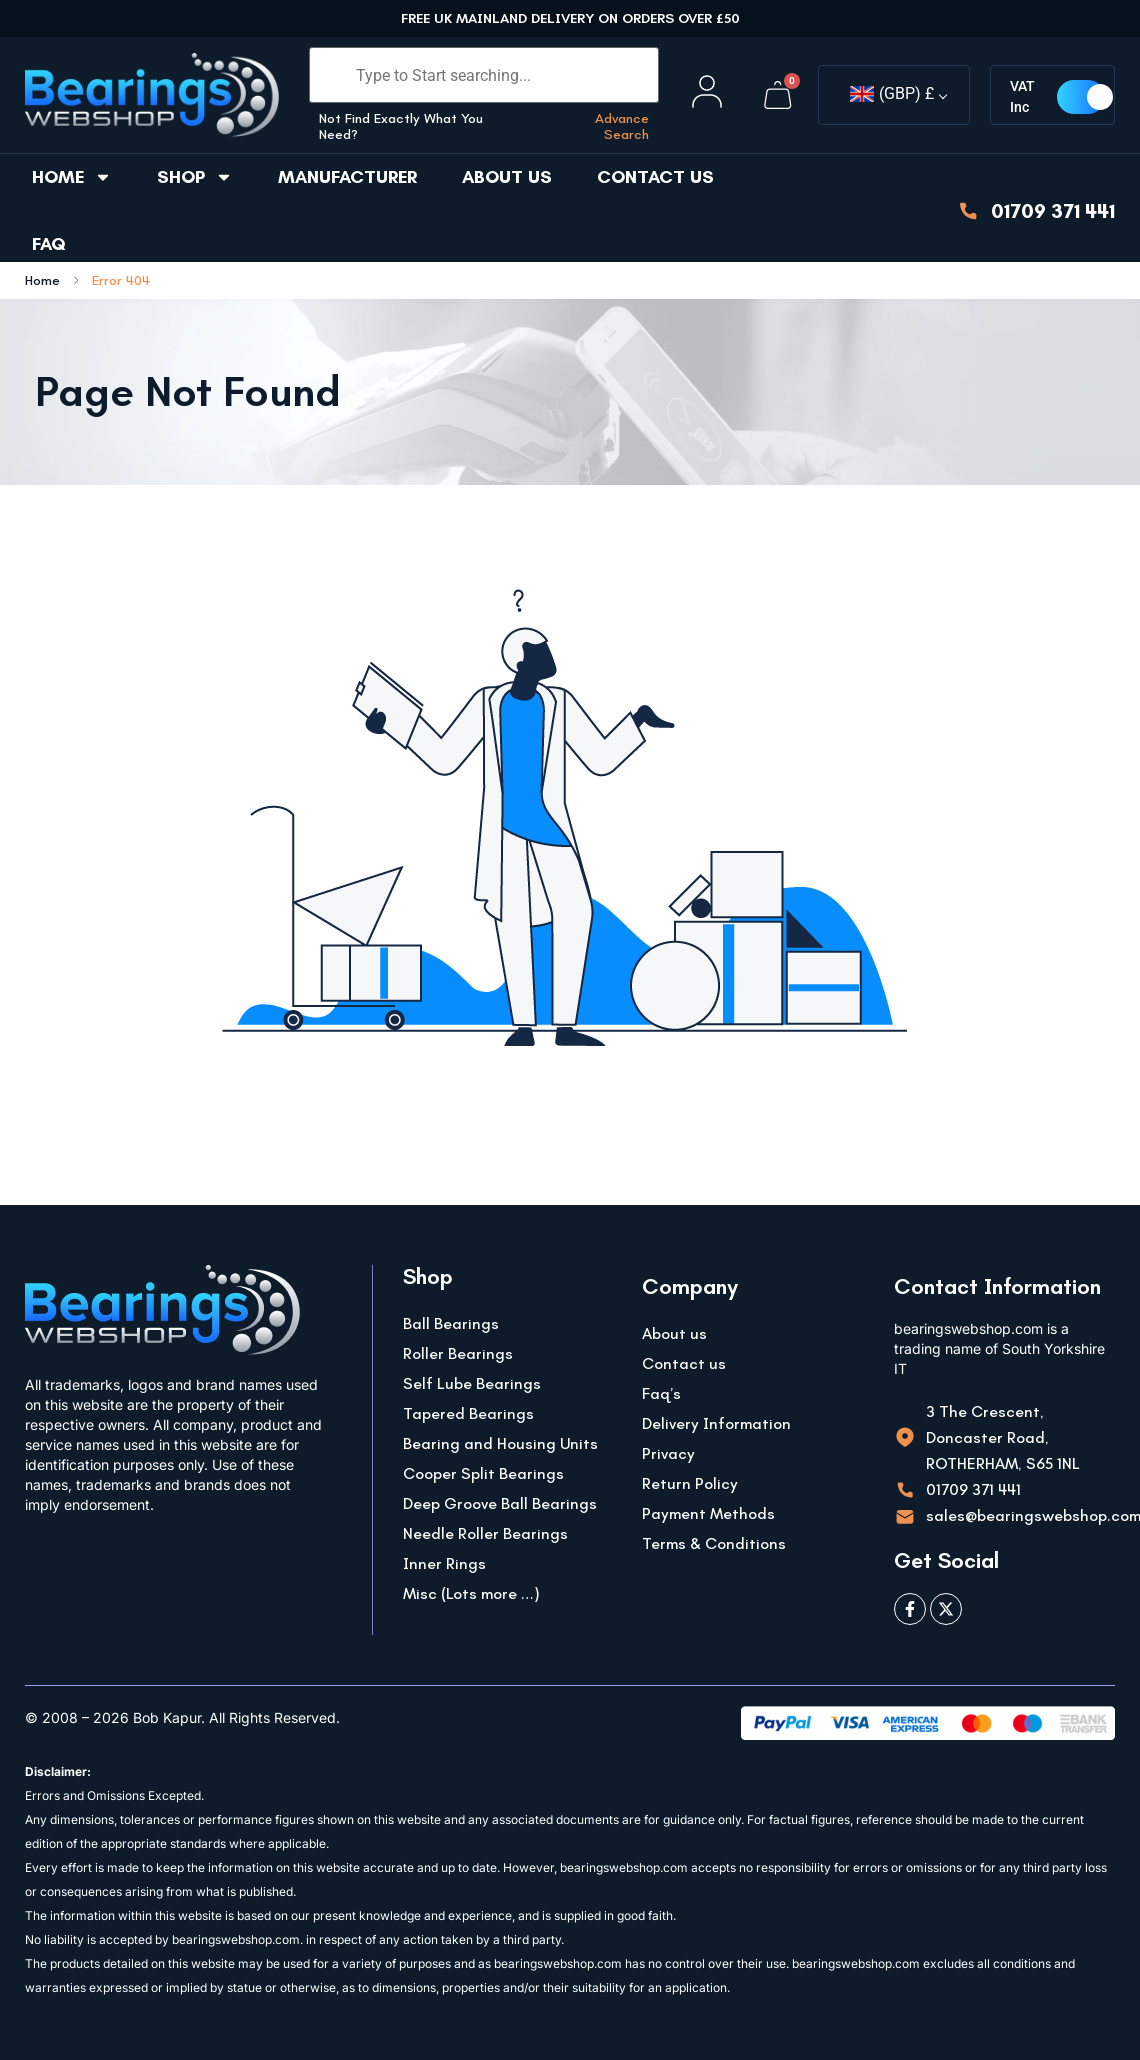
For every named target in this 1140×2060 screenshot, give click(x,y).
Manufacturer (347, 177)
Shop (195, 177)
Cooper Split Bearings (483, 1473)
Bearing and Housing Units (500, 1443)
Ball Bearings (451, 1323)
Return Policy (690, 1483)
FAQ (49, 244)
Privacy (668, 1453)
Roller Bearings (458, 1353)
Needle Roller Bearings (485, 1533)
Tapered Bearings (468, 1413)
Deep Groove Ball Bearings (500, 1503)
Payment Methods (708, 1513)
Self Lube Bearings (472, 1383)
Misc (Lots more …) (471, 1593)
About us (507, 177)
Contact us (655, 177)
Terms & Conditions (714, 1543)
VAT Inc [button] (1025, 96)
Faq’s (661, 1393)
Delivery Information (716, 1423)
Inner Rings (444, 1563)
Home (72, 177)
